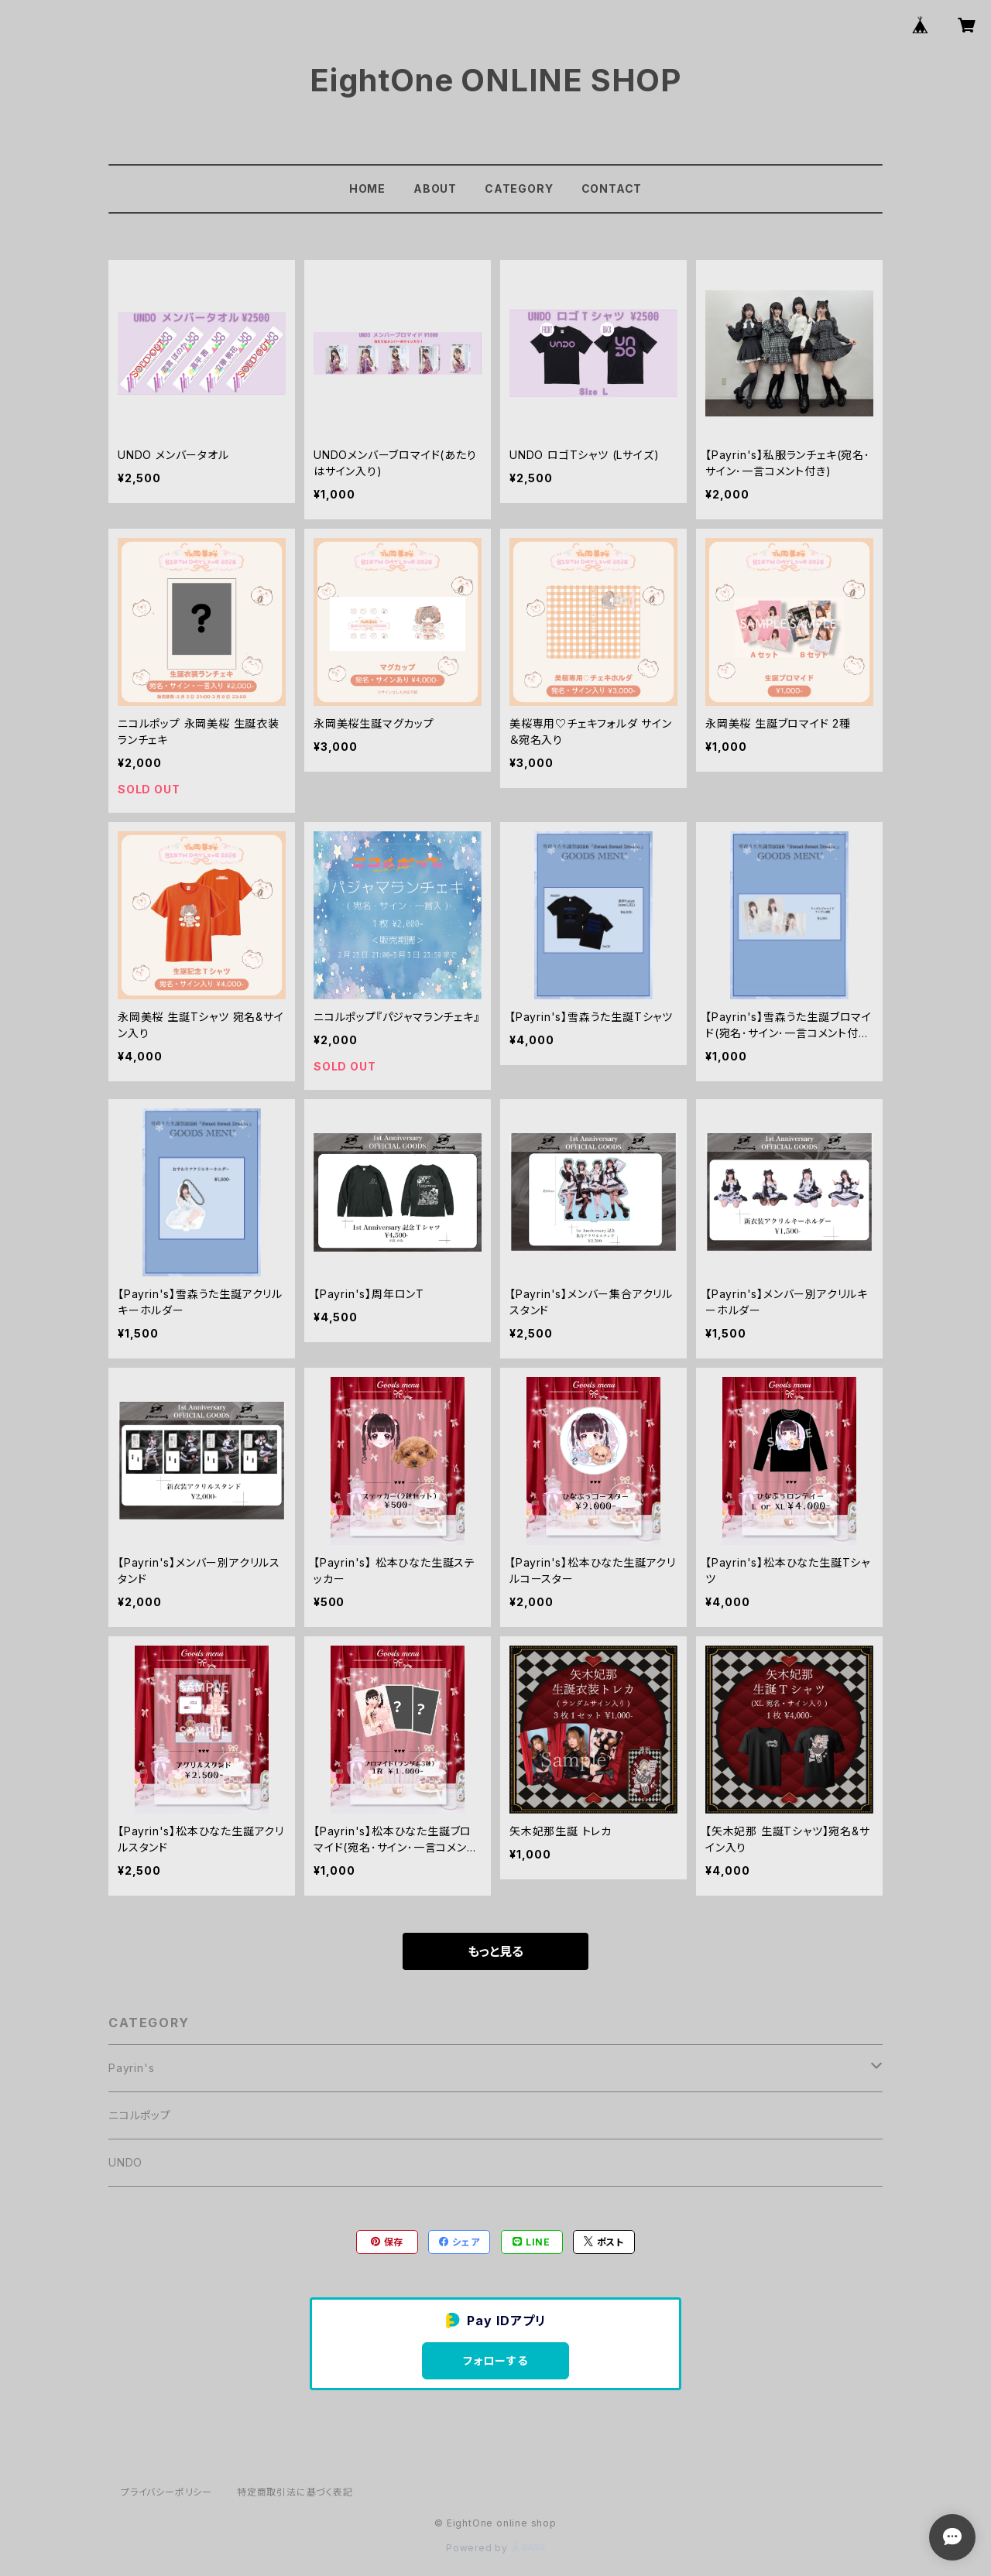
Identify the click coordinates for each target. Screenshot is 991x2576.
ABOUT (435, 188)
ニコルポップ (139, 2115)
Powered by (495, 2548)
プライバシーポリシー (166, 2492)
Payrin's (131, 2067)
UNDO (125, 2162)
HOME (367, 188)
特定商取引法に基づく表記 (295, 2492)
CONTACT (612, 188)
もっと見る (495, 1951)
